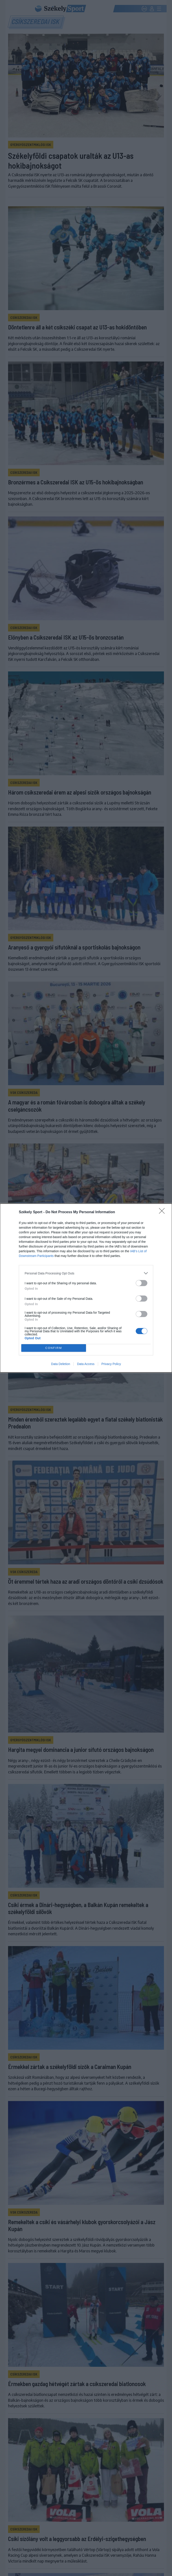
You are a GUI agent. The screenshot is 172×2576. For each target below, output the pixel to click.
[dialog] (86, 1288)
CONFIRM (53, 1348)
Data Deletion (60, 1364)
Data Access (86, 1364)
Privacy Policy (111, 1364)
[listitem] (86, 1273)
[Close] (163, 1212)
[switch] (141, 1283)
